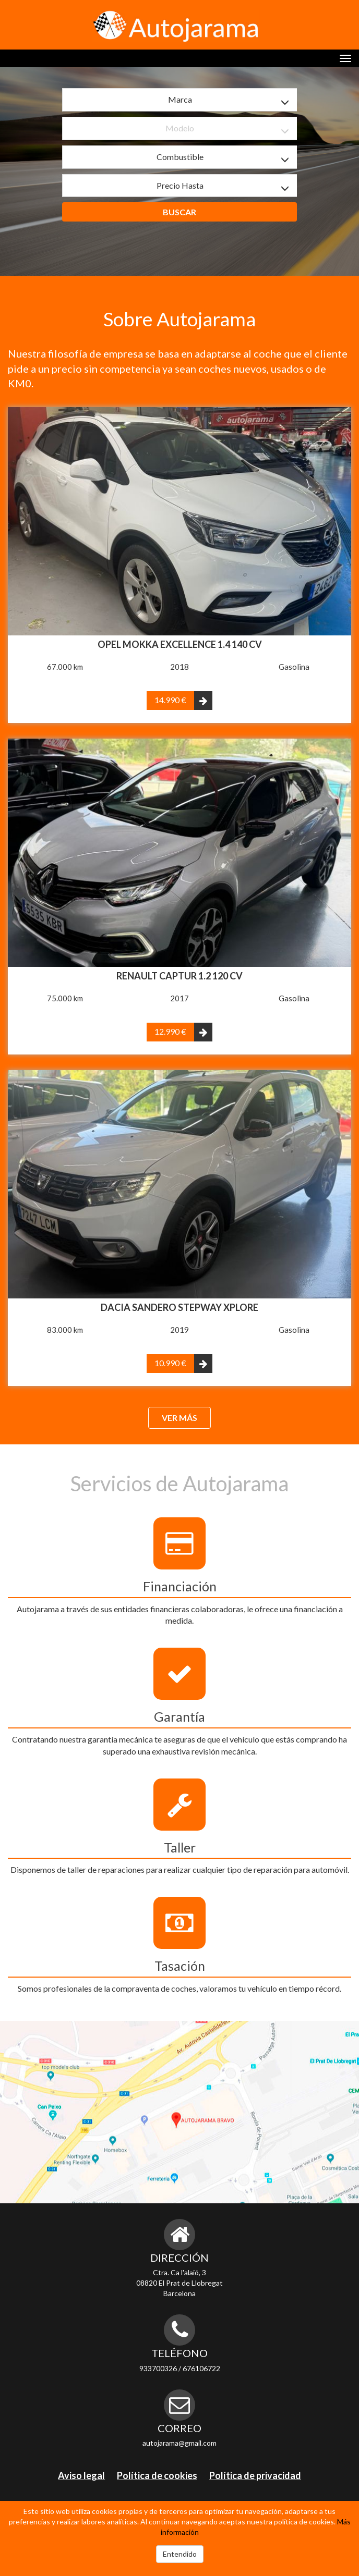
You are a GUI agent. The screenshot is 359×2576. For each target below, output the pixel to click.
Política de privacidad (255, 2475)
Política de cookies (157, 2475)
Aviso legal (81, 2475)
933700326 (158, 2368)
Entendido (180, 2553)
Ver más (179, 1417)
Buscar (179, 212)
